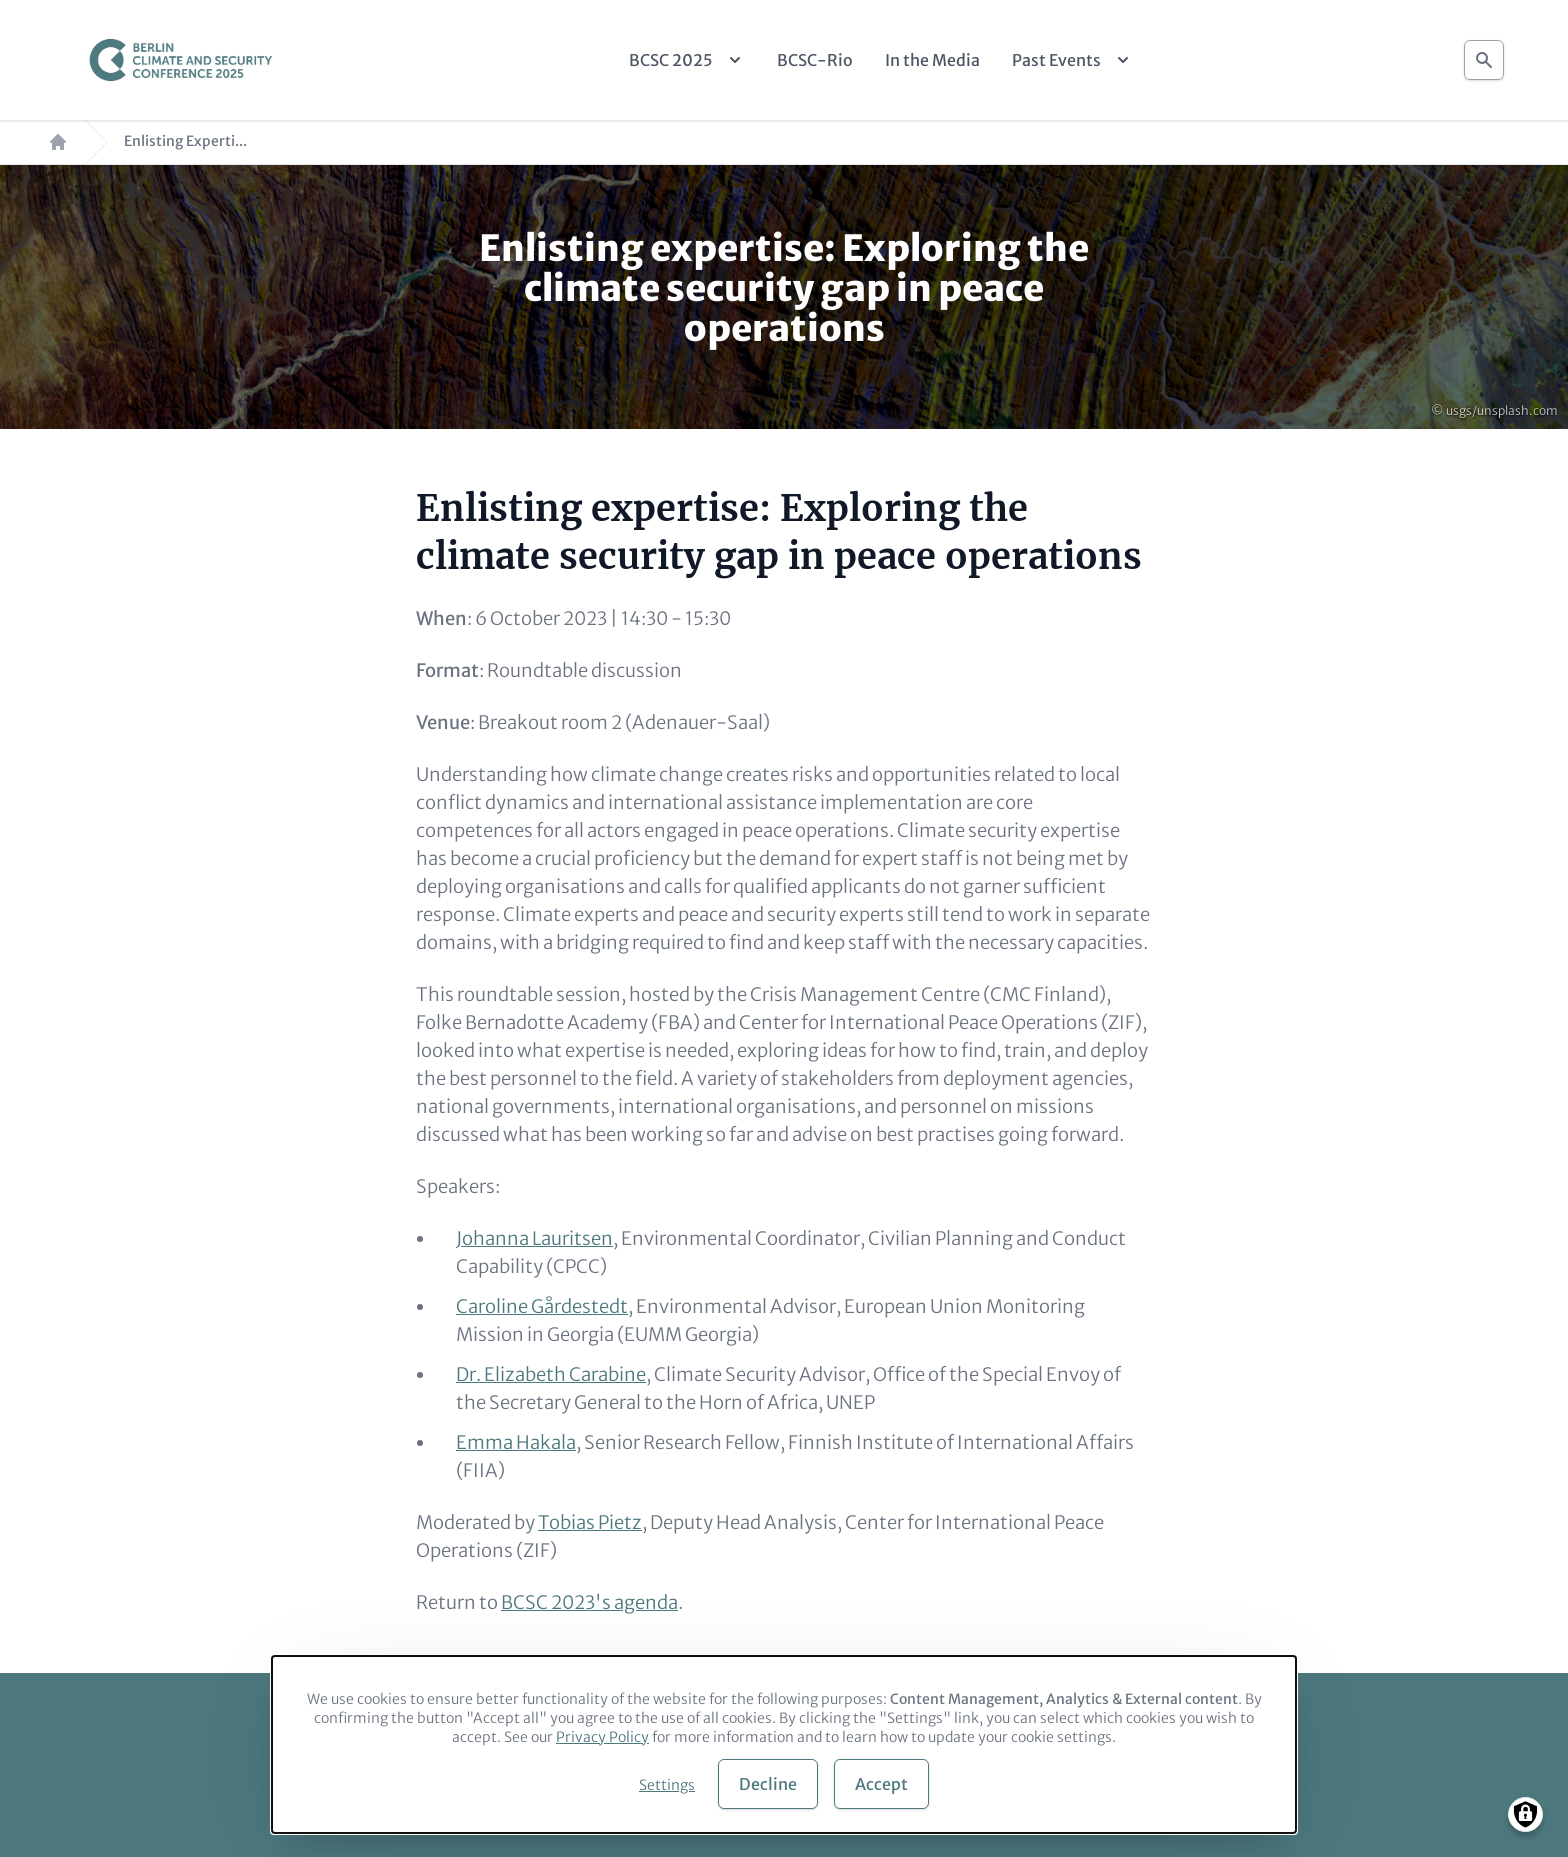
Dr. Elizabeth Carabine (551, 1374)
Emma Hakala (516, 1442)
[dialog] (784, 1744)
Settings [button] (667, 1785)
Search (1484, 54)
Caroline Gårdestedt (542, 1306)
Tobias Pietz (590, 1522)
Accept (881, 1784)
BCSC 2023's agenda (589, 1602)
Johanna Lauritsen (534, 1238)
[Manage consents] (1525, 1814)
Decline (768, 1784)
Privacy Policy (602, 1737)
